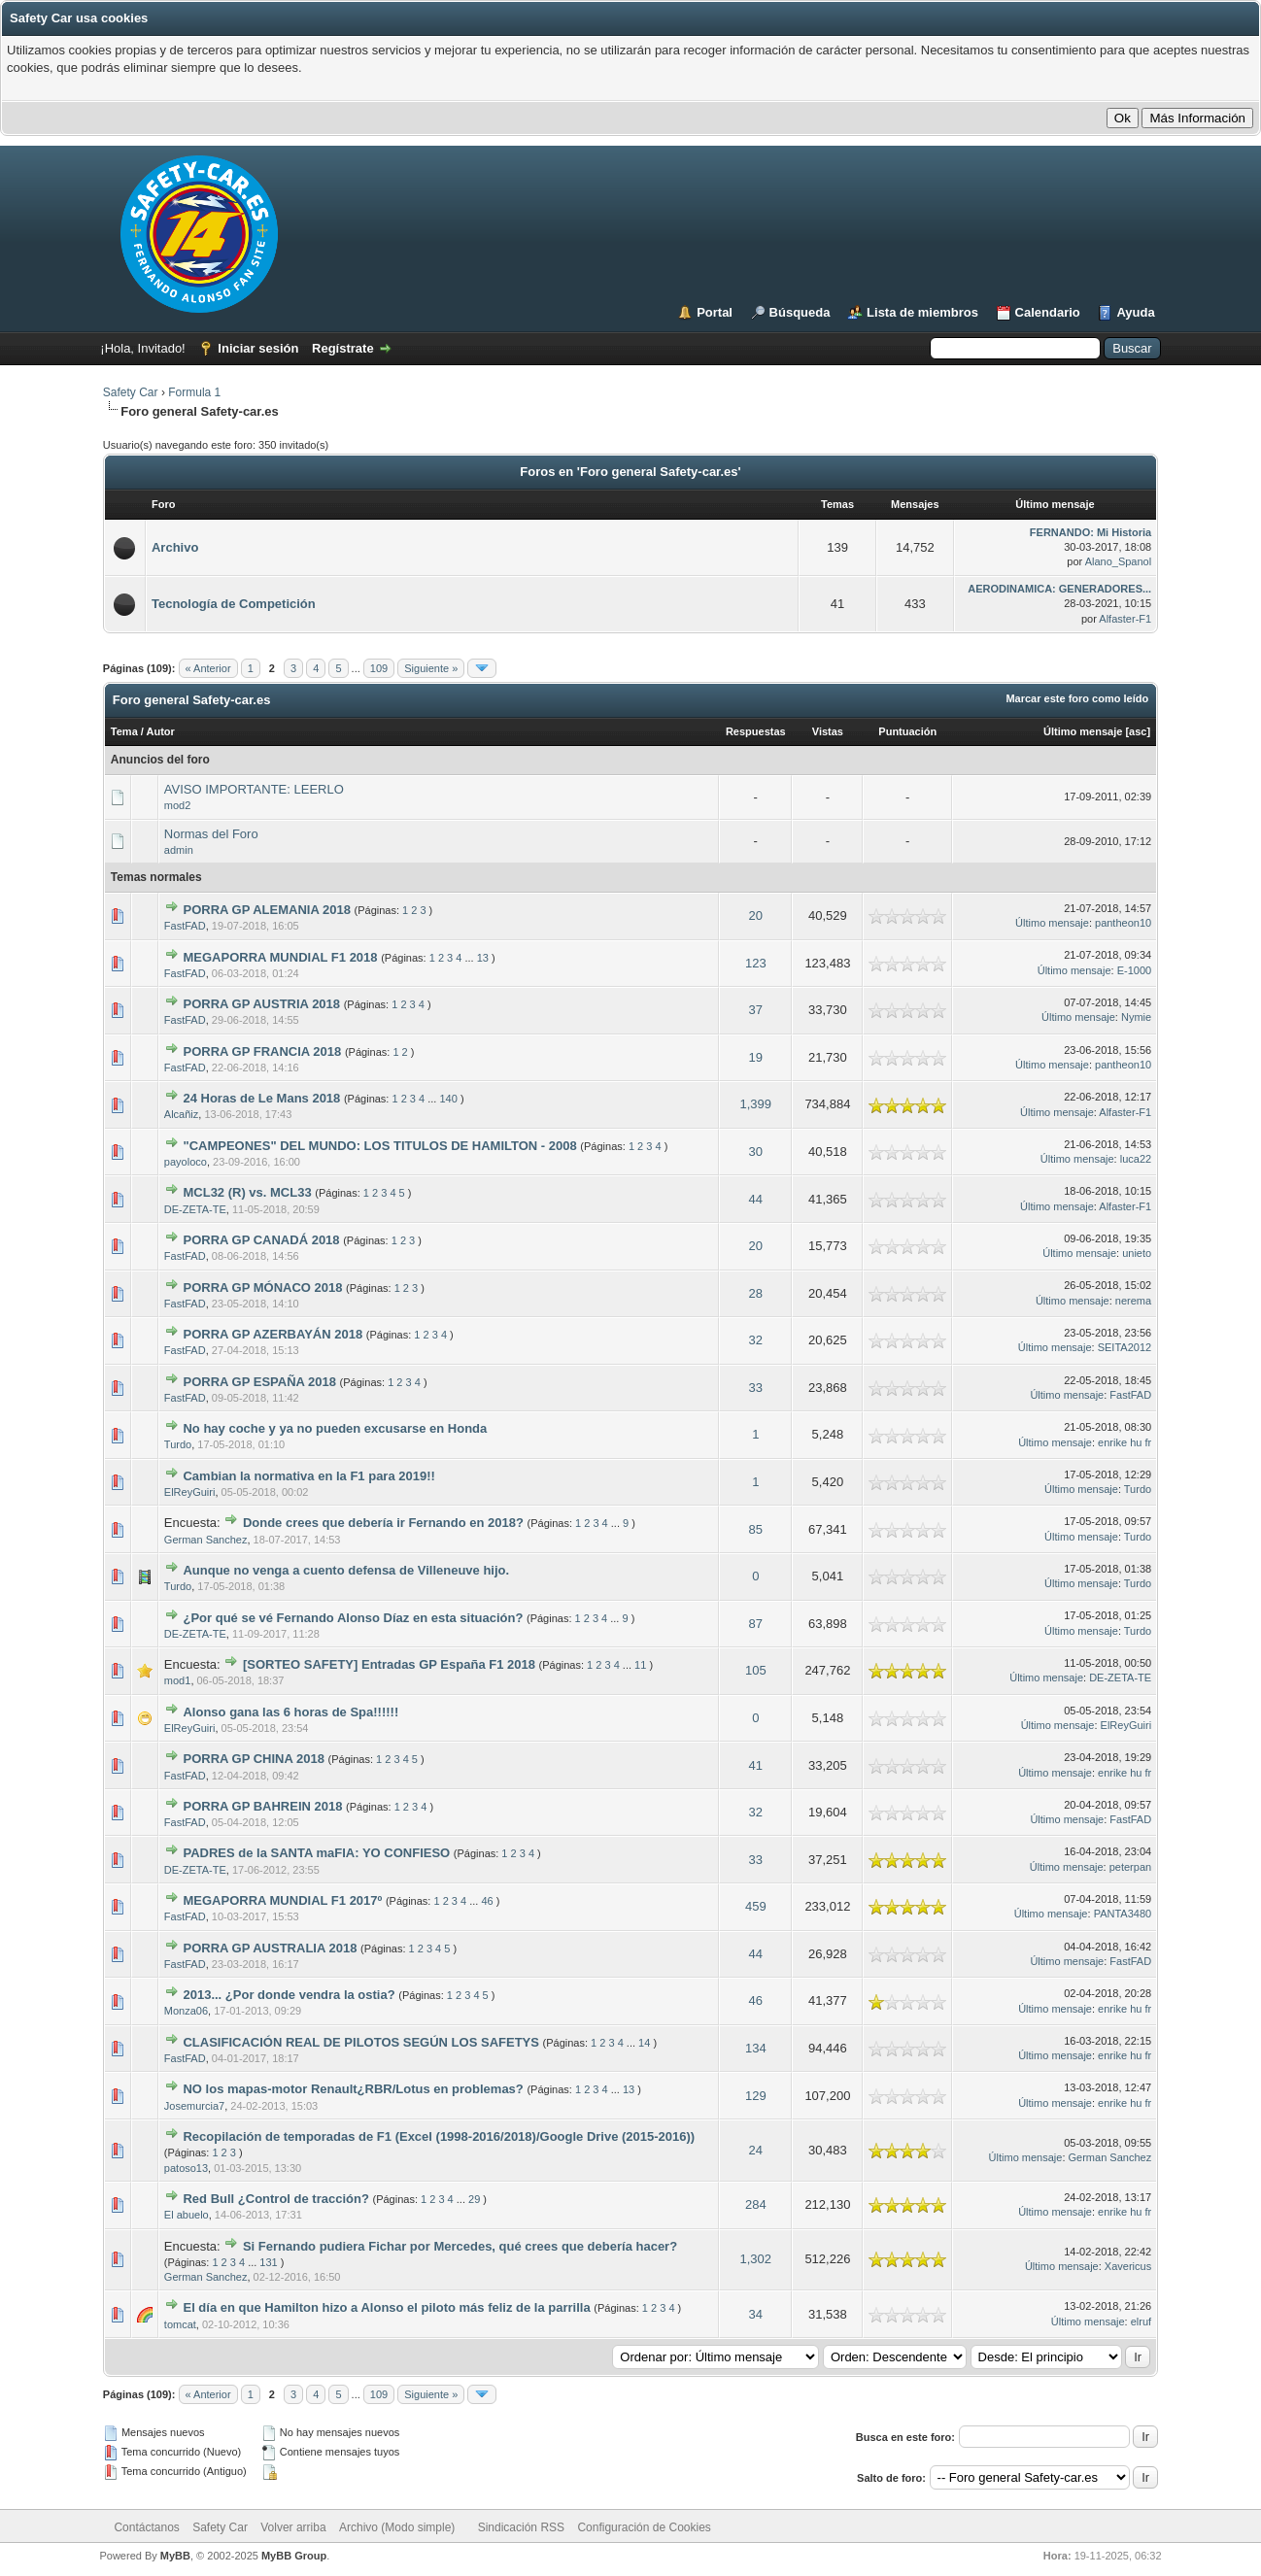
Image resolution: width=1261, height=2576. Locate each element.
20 (756, 915)
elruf (1141, 2321)
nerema (1133, 1300)
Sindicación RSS (521, 2527)
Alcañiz (181, 1114)
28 (756, 1293)
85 (756, 1529)
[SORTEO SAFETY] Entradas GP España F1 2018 (389, 1664)
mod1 (177, 1680)
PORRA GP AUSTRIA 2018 (261, 1004)
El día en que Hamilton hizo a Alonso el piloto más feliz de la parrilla (386, 2307)
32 (756, 1340)
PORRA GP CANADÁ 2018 (261, 1240)
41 (756, 1765)
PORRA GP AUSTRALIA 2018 (270, 1948)
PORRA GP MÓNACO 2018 (262, 1287)
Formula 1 (194, 392)
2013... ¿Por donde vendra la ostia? (288, 1994)
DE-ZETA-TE (195, 1209)
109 (379, 668)
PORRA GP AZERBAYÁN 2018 (272, 1334)
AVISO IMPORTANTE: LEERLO (254, 789)
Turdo (177, 1444)
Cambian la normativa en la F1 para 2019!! (308, 1476)
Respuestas (756, 731)
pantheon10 (1123, 923)
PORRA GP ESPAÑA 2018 (259, 1381)
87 (756, 1623)
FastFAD (185, 926)
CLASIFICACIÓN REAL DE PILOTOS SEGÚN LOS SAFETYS (360, 2042)
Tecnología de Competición (234, 603)
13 (483, 958)
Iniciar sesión (258, 348)
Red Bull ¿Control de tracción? (275, 2198)
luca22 (1135, 1159)
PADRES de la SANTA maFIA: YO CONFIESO (316, 1853)
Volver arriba (292, 2527)
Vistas (827, 731)
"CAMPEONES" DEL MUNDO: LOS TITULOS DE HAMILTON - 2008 (379, 1145)
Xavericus (1128, 2266)
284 (756, 2204)
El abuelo (186, 2214)
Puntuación (907, 731)
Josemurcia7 (194, 2106)
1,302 (756, 2259)
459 (756, 1906)
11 (640, 1665)
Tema (124, 731)
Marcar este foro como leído (1076, 698)
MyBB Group (293, 2555)
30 (756, 1151)
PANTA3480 (1123, 1913)
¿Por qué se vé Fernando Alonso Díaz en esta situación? (353, 1617)
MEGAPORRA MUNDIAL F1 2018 (280, 957)
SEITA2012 (1124, 1347)
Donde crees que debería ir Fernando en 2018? (383, 1522)
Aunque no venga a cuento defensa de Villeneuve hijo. (346, 1570)
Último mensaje (1082, 731)
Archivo (175, 547)
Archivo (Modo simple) (397, 2527)
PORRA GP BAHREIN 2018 (262, 1806)
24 (756, 2150)
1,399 (756, 1104)
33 (756, 1387)
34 (756, 2314)
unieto (1136, 1253)
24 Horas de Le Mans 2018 (261, 1098)
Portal (715, 312)
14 (644, 2043)
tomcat (180, 2324)
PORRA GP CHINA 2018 (253, 1758)
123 (756, 963)
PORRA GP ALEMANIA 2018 (266, 909)
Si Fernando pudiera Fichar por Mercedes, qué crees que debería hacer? (460, 2246)
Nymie (1136, 1017)
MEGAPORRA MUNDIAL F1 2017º (282, 1900)
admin (178, 850)
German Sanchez (206, 1539)
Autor (161, 731)
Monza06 (186, 2011)
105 (756, 1670)
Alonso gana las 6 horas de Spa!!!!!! (290, 1712)
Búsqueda (800, 312)
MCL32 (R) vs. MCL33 (247, 1192)
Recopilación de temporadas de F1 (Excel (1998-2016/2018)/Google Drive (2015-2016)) (439, 2136)
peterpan (1130, 1867)
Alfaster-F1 (1125, 619)
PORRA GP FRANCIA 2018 (262, 1051)
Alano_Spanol (1118, 561)
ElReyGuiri (190, 1492)
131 (268, 2262)
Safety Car (130, 392)
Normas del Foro (211, 834)
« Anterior (208, 668)
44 (756, 1199)
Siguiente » (431, 668)
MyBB (175, 2555)
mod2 (177, 805)
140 (448, 1098)
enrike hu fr (1124, 1442)
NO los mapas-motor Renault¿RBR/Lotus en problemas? (353, 2089)
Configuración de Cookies (643, 2527)
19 (756, 1057)
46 (487, 1901)
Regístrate (343, 348)
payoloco (185, 1162)
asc (1137, 731)
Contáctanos (146, 2527)
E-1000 (1134, 970)
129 (756, 2095)
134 (756, 2048)
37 (756, 1009)
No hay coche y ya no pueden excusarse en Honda (335, 1428)
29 (474, 2199)
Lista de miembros (922, 312)
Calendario (1047, 312)
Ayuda (1135, 312)
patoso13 (186, 2168)
